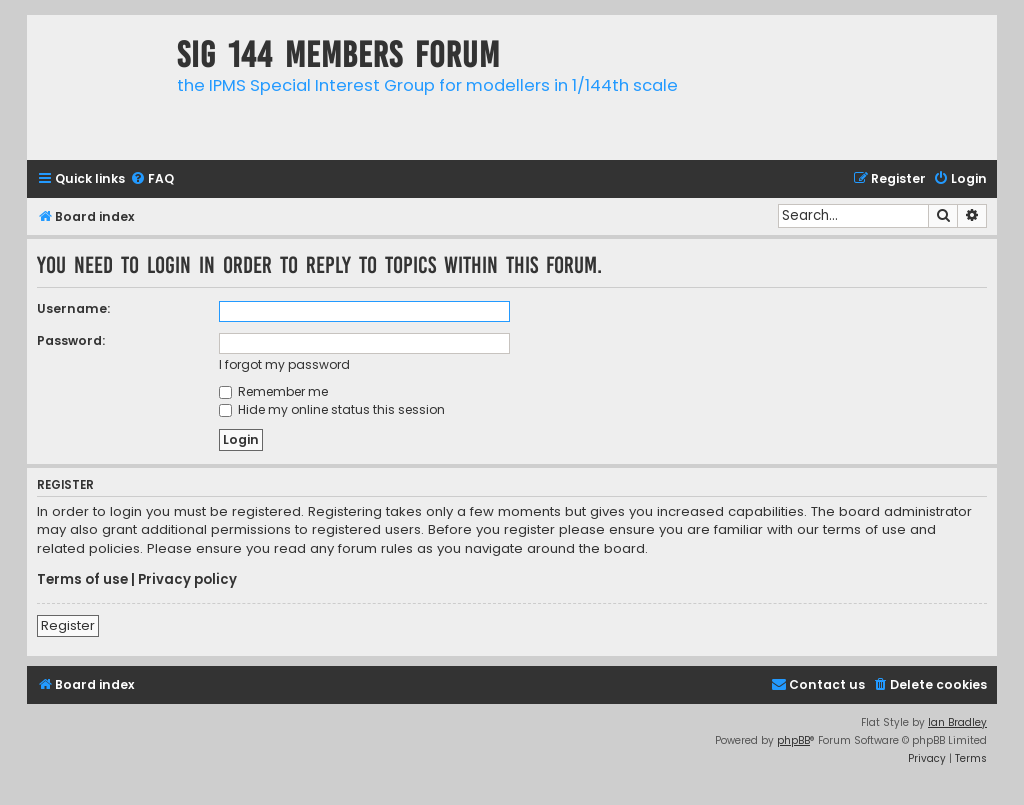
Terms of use (82, 580)
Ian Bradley (957, 722)
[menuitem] (152, 179)
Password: (71, 340)
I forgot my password (284, 364)
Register (68, 625)
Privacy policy (187, 580)
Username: (73, 308)
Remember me (273, 391)
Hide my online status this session (332, 409)
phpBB (793, 740)
